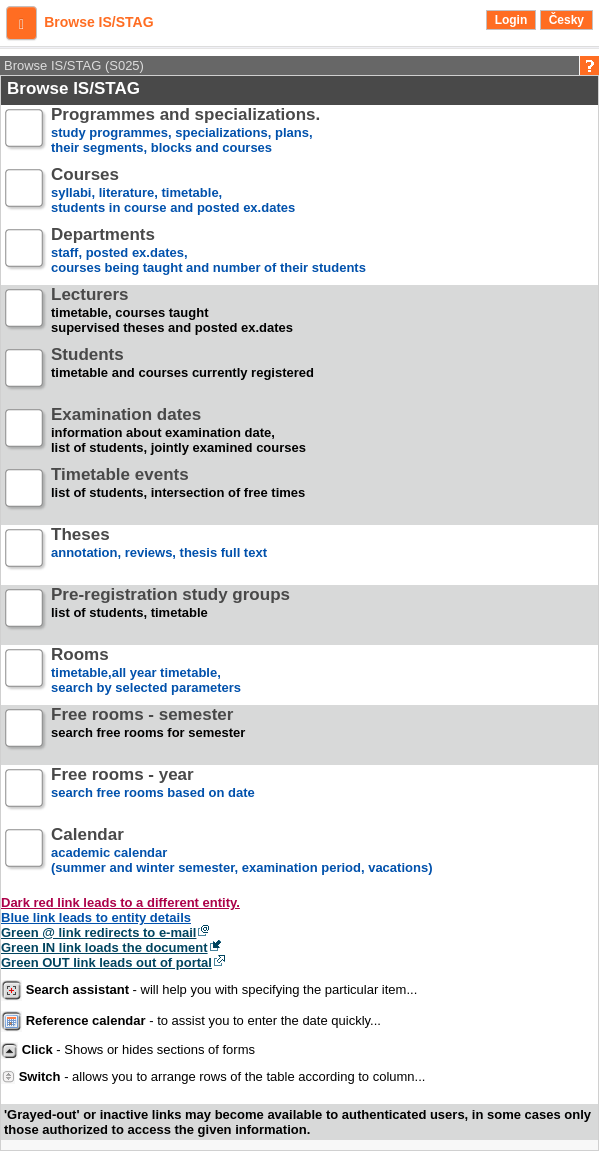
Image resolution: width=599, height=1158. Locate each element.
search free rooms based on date (153, 791)
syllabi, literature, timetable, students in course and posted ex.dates (173, 191)
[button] (21, 23)
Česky (566, 20)
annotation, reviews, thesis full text (159, 551)
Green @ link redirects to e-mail (98, 932)
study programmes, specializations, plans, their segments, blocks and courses (185, 131)
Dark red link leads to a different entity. (120, 902)
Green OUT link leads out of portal (106, 962)
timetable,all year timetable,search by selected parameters (146, 671)
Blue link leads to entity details (96, 917)
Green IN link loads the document (104, 947)
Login (511, 20)
